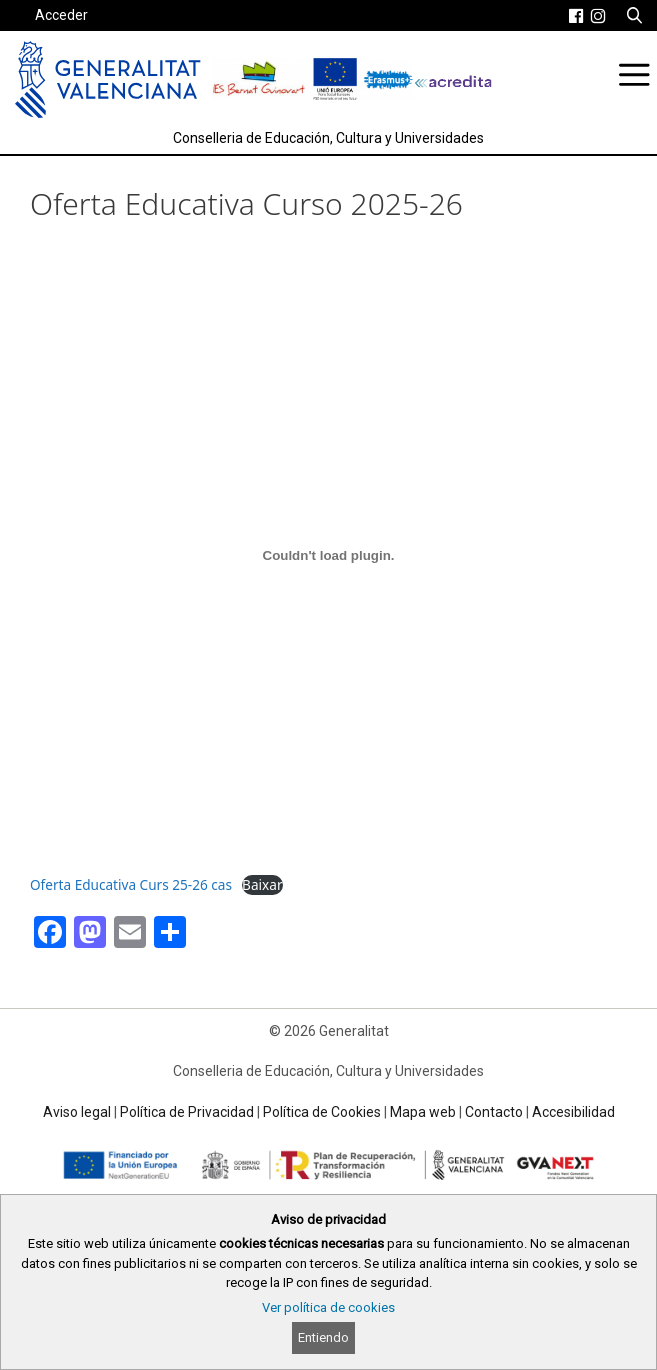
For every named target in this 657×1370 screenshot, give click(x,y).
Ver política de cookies (328, 1307)
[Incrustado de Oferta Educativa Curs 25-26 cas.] (328, 556)
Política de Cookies (322, 1112)
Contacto (494, 1112)
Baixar (262, 884)
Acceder (61, 15)
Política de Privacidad (187, 1112)
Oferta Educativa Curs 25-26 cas (131, 884)
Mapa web (423, 1112)
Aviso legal (77, 1112)
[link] (576, 16)
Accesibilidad (573, 1112)
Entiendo (323, 1337)
